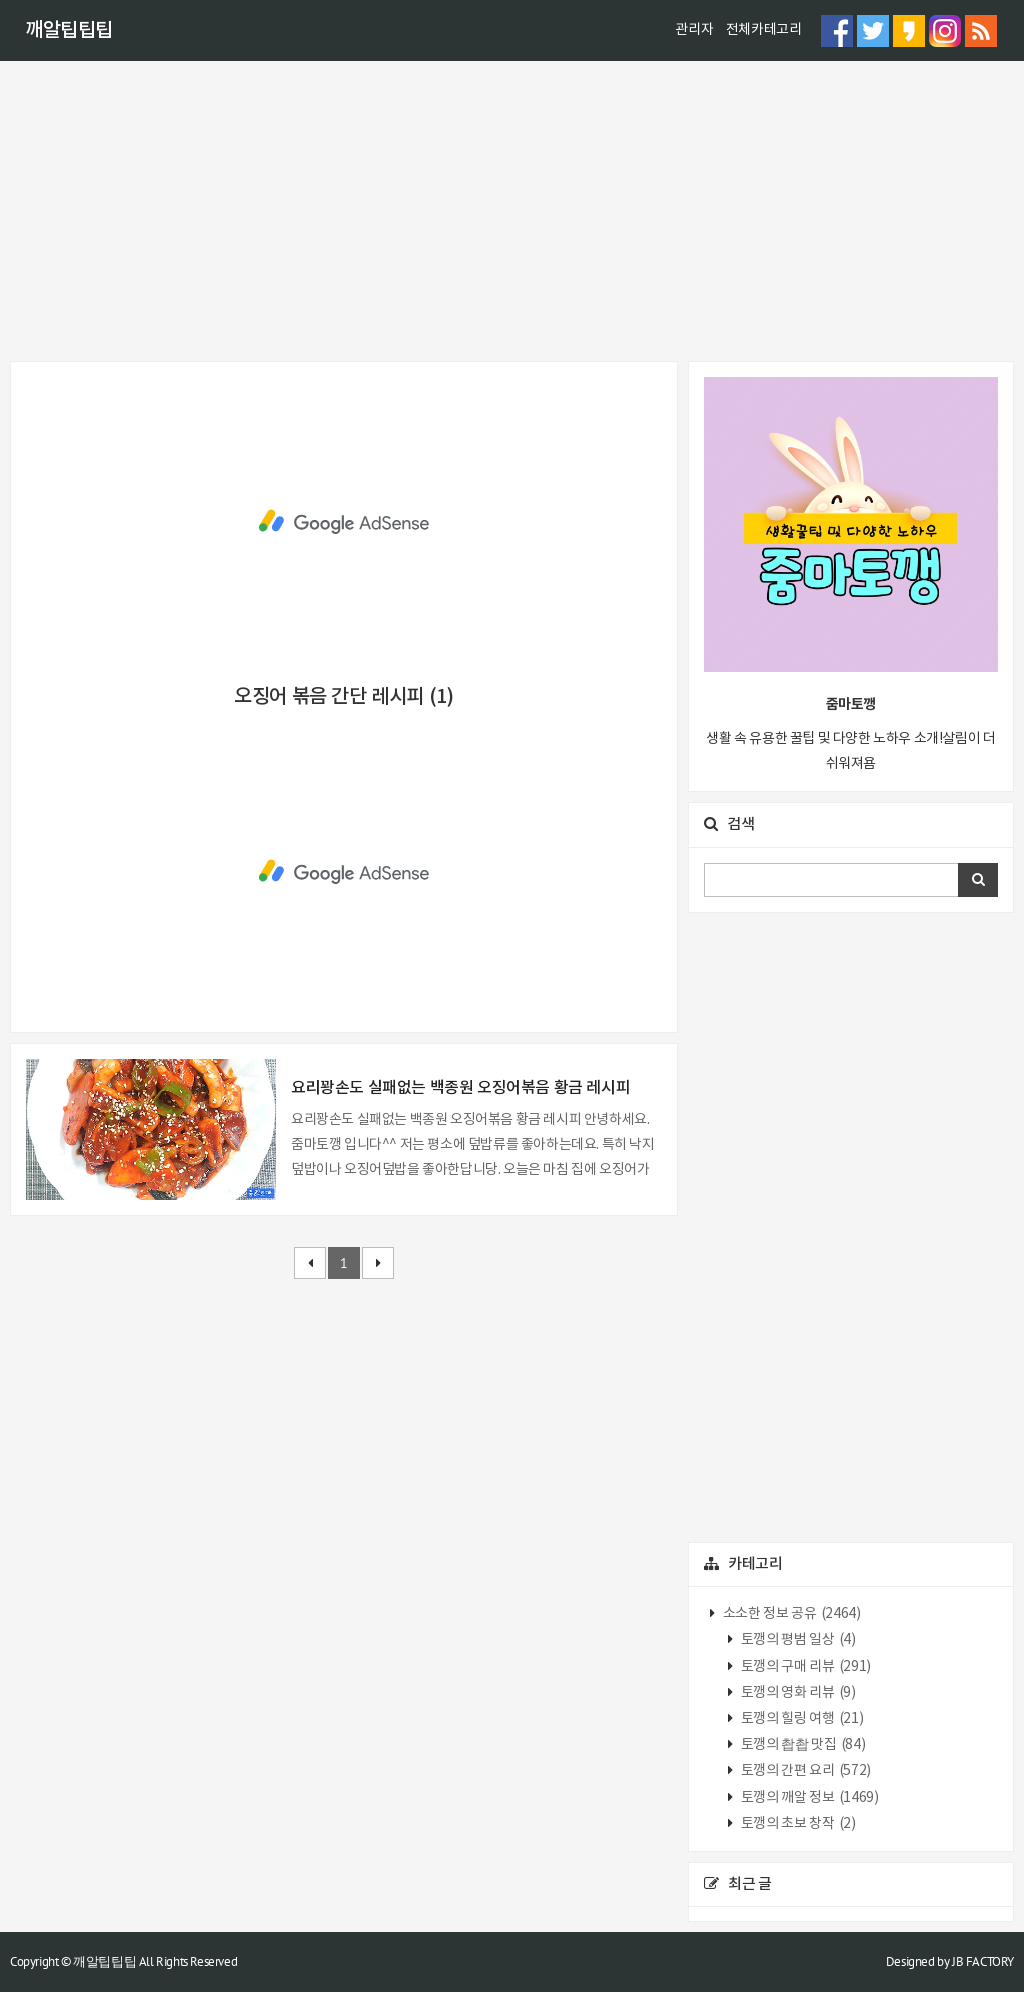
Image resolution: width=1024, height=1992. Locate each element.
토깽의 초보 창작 (796, 1824)
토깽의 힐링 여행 (800, 1719)
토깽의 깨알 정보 (808, 1798)
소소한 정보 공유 (790, 1614)
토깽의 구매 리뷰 (804, 1667)
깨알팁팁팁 (69, 31)
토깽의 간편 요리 (804, 1771)
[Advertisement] (512, 211)
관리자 (694, 30)
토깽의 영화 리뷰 (796, 1693)
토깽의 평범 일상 (796, 1640)
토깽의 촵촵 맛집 (801, 1745)
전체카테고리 (764, 30)
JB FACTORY (983, 1961)
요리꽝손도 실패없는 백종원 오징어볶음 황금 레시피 (460, 1088)
